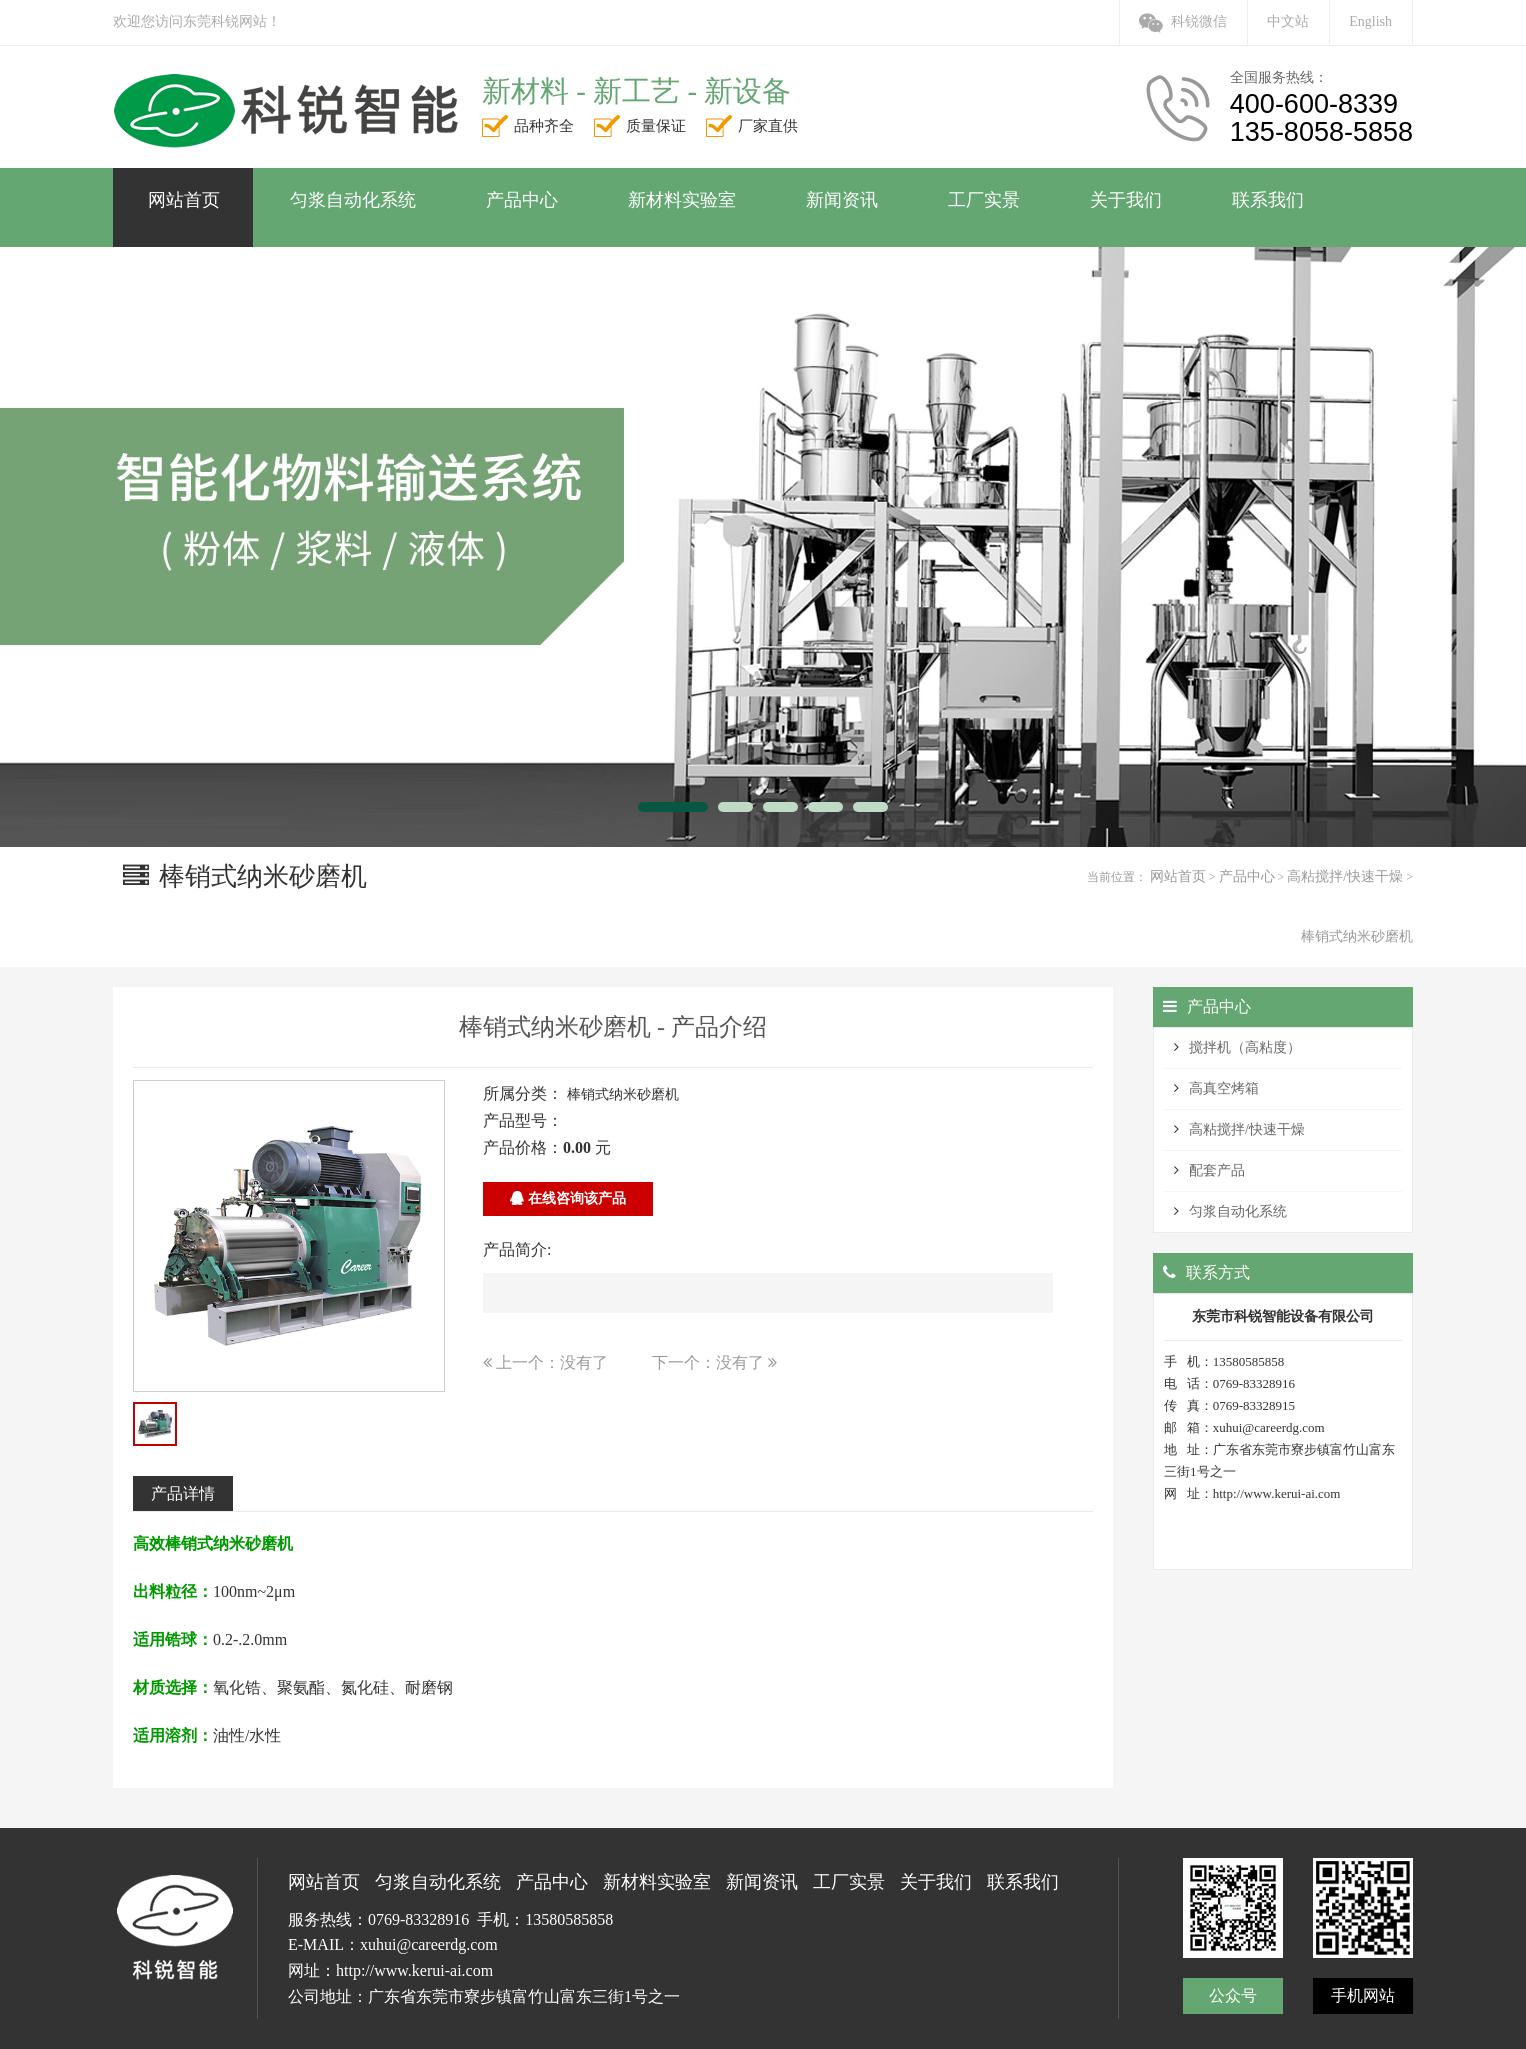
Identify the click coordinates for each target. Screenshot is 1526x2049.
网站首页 (1178, 876)
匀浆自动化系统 (1238, 1211)
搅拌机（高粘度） (1245, 1047)
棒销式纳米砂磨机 (1357, 936)
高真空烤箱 (1224, 1088)
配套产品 (1217, 1170)
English (1370, 21)
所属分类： (523, 1093)
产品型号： (523, 1120)
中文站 (1288, 21)
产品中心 (1247, 876)
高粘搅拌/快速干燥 (1345, 876)
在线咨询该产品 (568, 1198)
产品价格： (523, 1147)
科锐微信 (1183, 21)
